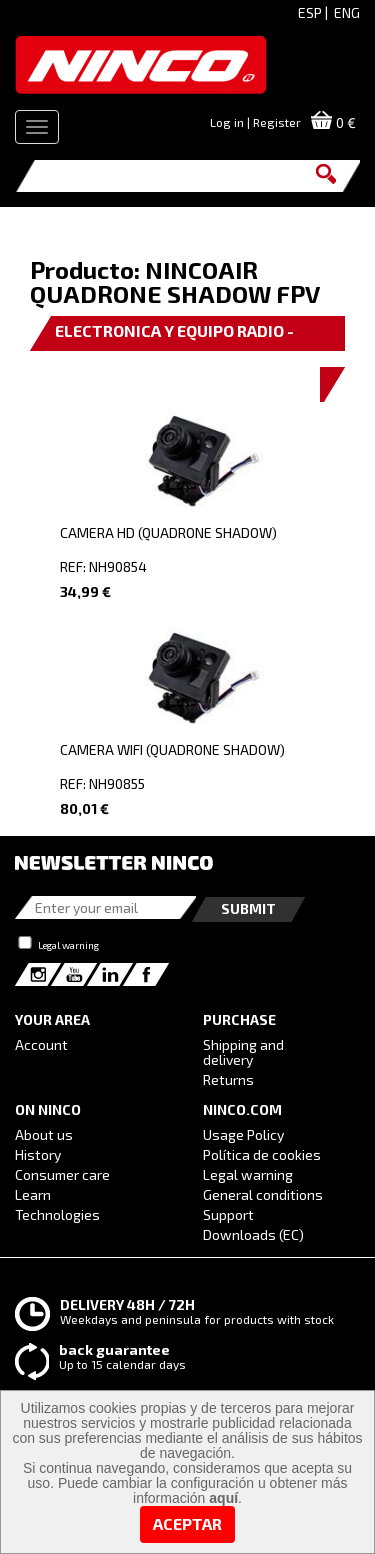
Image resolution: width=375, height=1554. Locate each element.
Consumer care (62, 1174)
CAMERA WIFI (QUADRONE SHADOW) (172, 749)
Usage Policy (243, 1134)
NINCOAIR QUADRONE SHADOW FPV (175, 281)
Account (41, 1044)
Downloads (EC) (253, 1234)
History (38, 1154)
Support (228, 1214)
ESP (310, 12)
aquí (223, 1498)
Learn (33, 1194)
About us (44, 1134)
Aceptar (187, 1523)
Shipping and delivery (243, 1052)
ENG (347, 12)
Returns (228, 1079)
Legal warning (68, 945)
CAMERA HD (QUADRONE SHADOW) (168, 532)
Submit (248, 908)
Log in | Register (255, 122)
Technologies (57, 1214)
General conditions (263, 1194)
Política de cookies (262, 1154)
